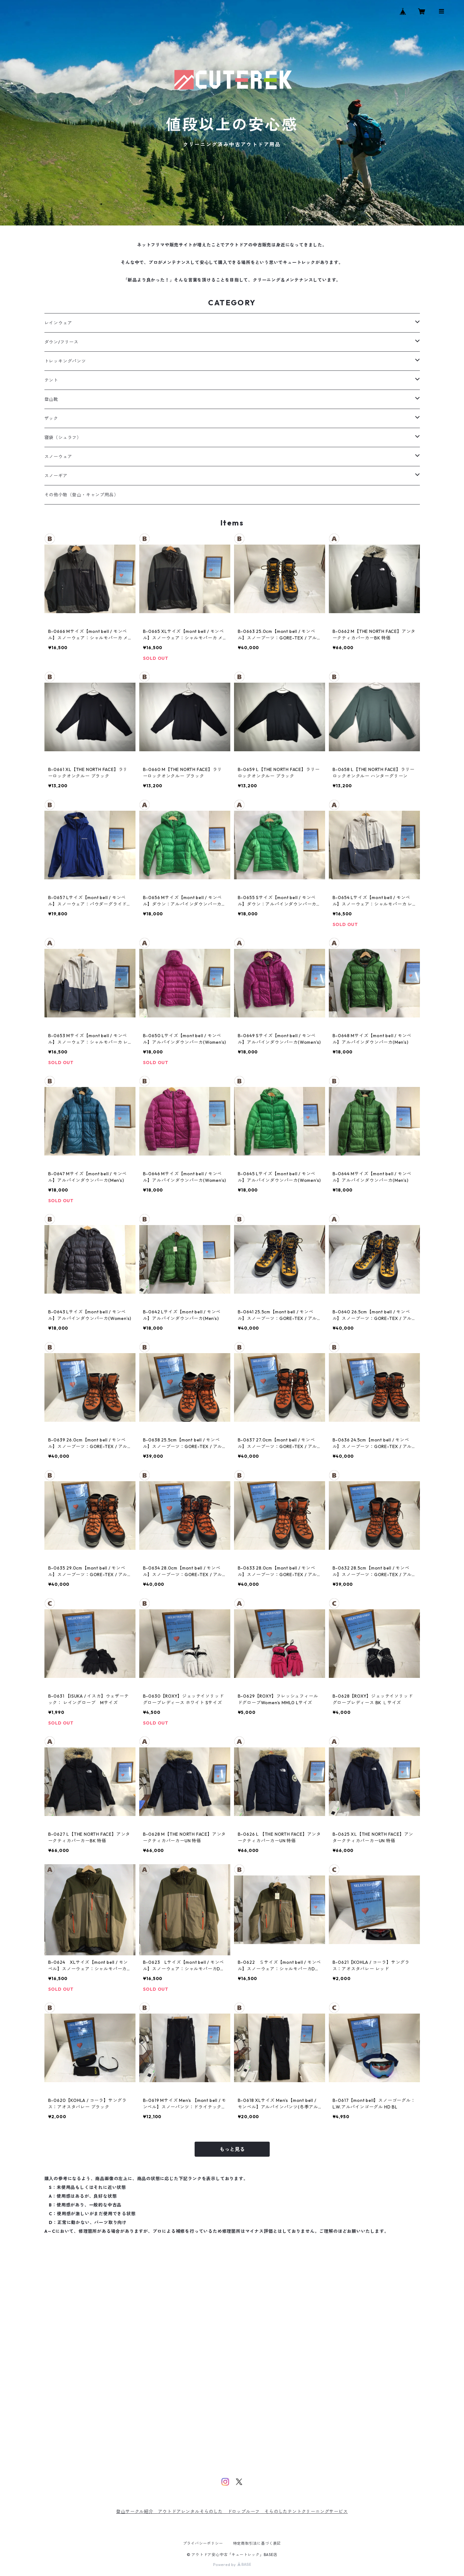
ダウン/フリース (61, 342)
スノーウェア (58, 456)
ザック (51, 418)
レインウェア (58, 323)
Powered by (232, 2564)
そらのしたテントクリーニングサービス (306, 2511)
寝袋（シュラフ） (62, 437)
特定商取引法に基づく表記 (257, 2543)
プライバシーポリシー (203, 2543)
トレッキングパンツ (65, 361)
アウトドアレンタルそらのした (192, 2511)
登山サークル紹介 (137, 2511)
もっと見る (232, 2149)
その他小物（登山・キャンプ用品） (81, 495)
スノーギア (56, 475)
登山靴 (51, 399)
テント (51, 380)
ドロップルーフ (243, 2511)
